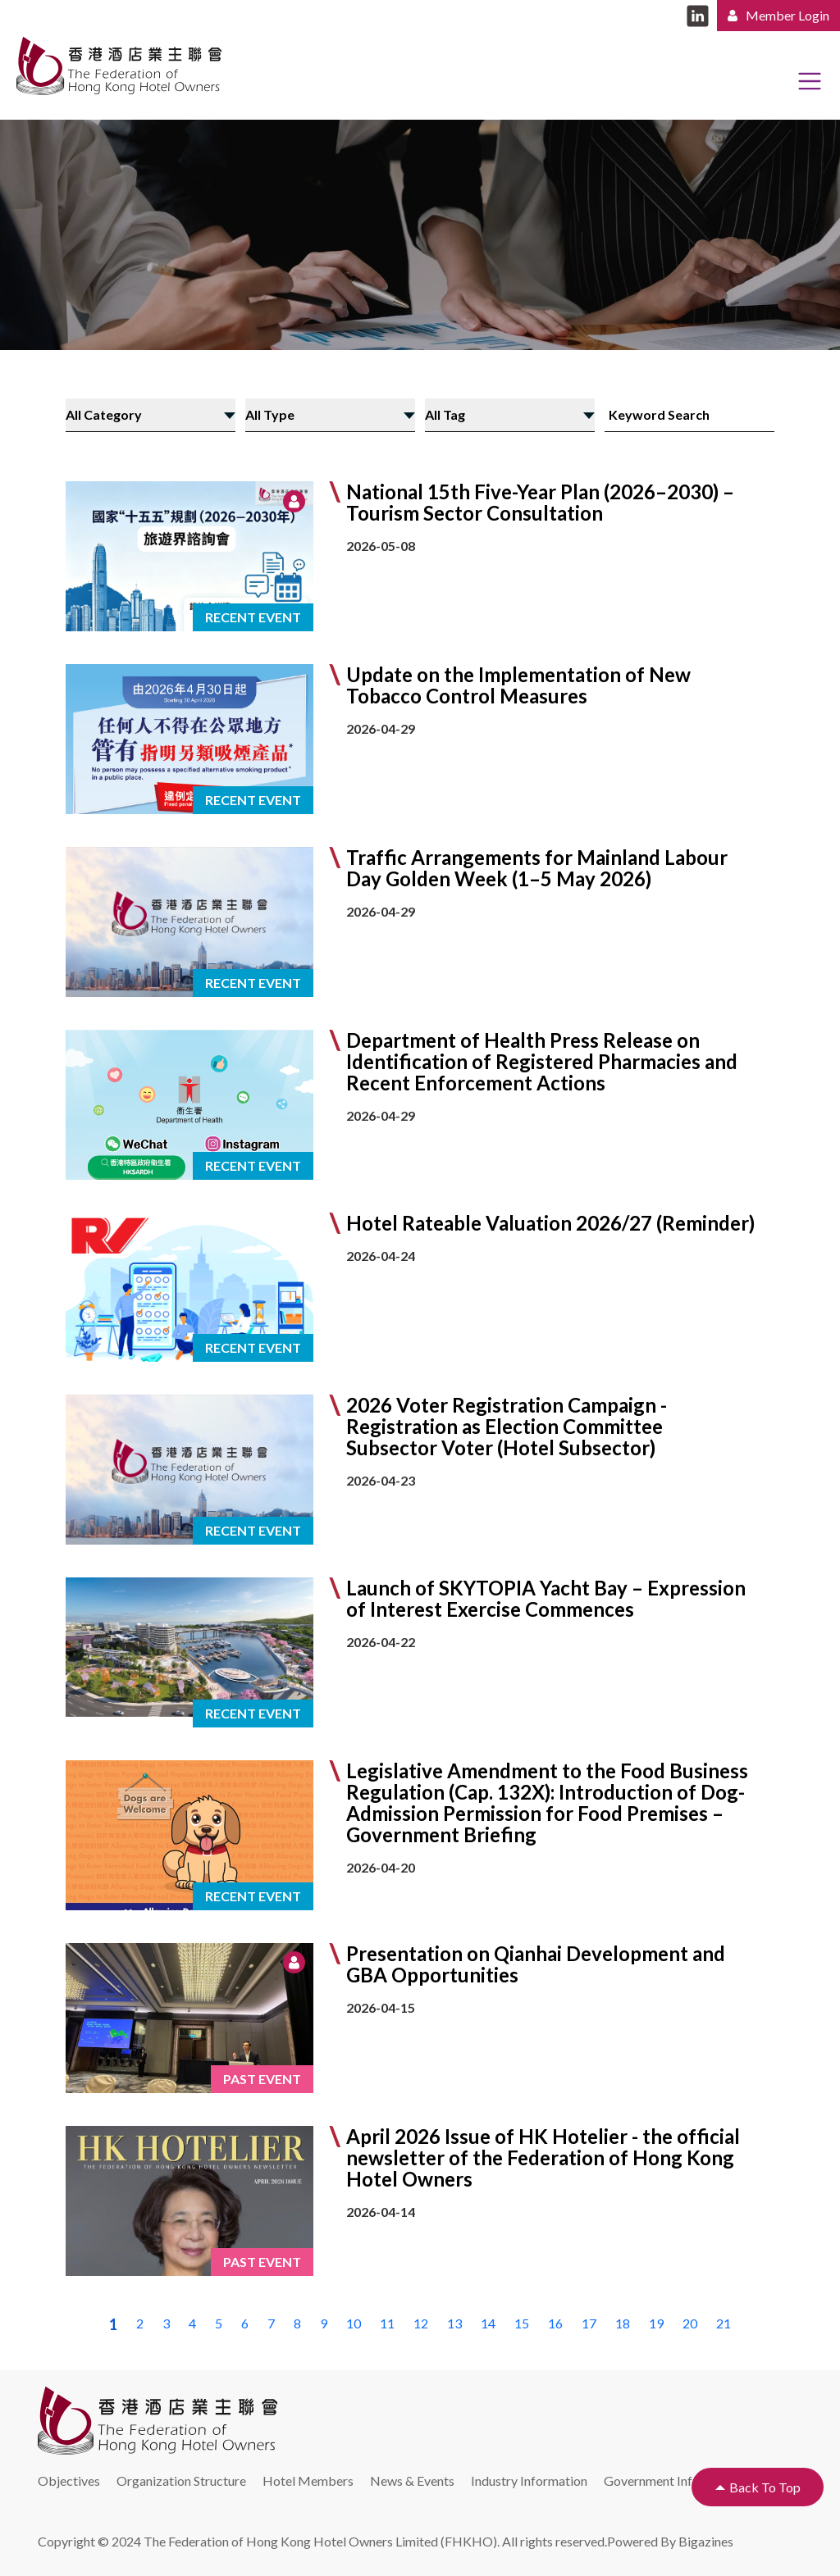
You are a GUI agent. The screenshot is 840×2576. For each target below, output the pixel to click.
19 (656, 2323)
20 (689, 2323)
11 (387, 2323)
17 (589, 2323)
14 (488, 2323)
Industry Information (529, 2480)
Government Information (674, 2480)
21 (723, 2323)
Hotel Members (308, 2480)
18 (622, 2323)
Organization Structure (181, 2480)
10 (353, 2323)
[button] (420, 556)
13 (454, 2323)
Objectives (69, 2480)
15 (521, 2323)
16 (555, 2323)
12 (420, 2323)
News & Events (412, 2480)
